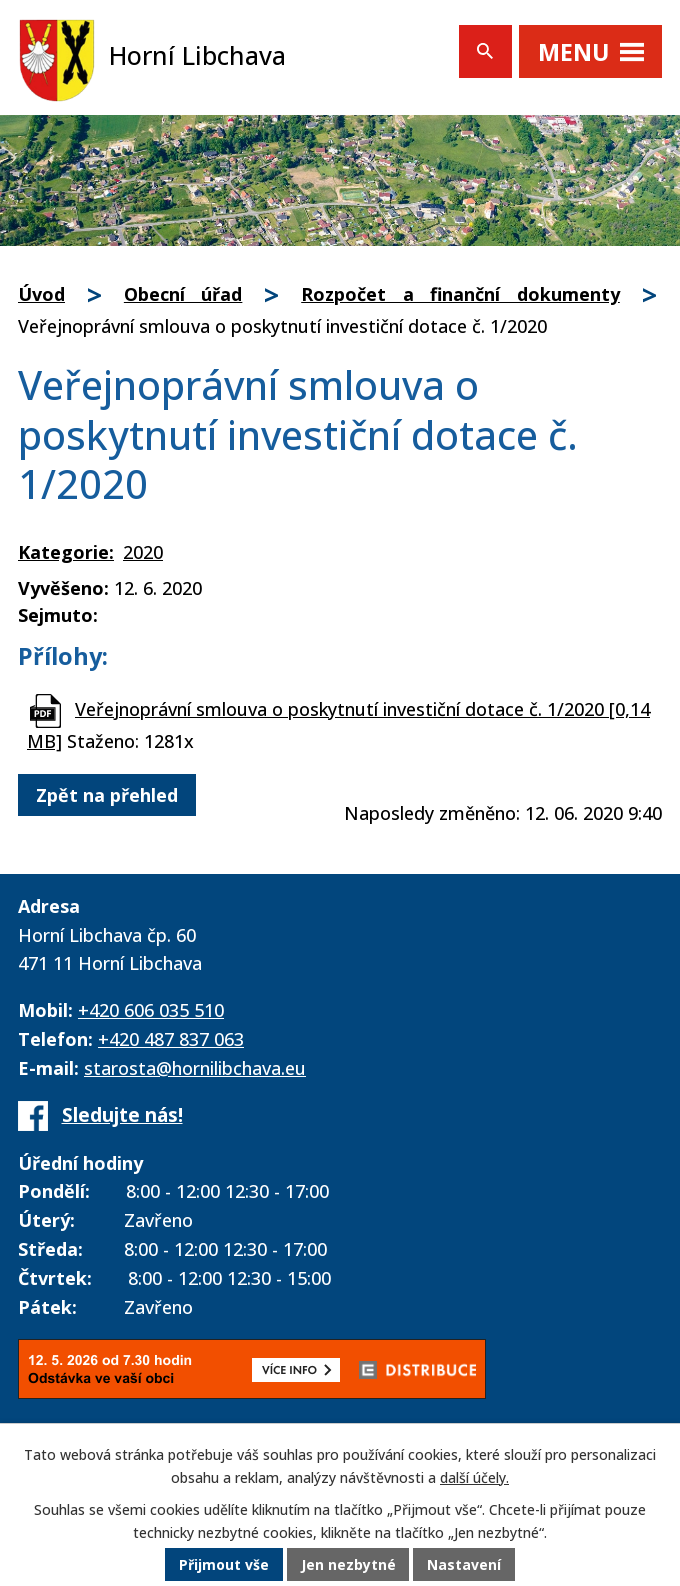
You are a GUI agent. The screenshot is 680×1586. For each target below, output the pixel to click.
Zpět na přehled (107, 795)
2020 (143, 552)
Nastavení (465, 1565)
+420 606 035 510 (151, 1010)
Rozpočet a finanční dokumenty (460, 294)
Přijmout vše (224, 1565)
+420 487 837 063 (171, 1039)
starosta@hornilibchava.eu (195, 1068)
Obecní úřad (183, 294)
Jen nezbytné (348, 1565)
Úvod (41, 294)
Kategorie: (66, 552)
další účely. (474, 1478)
